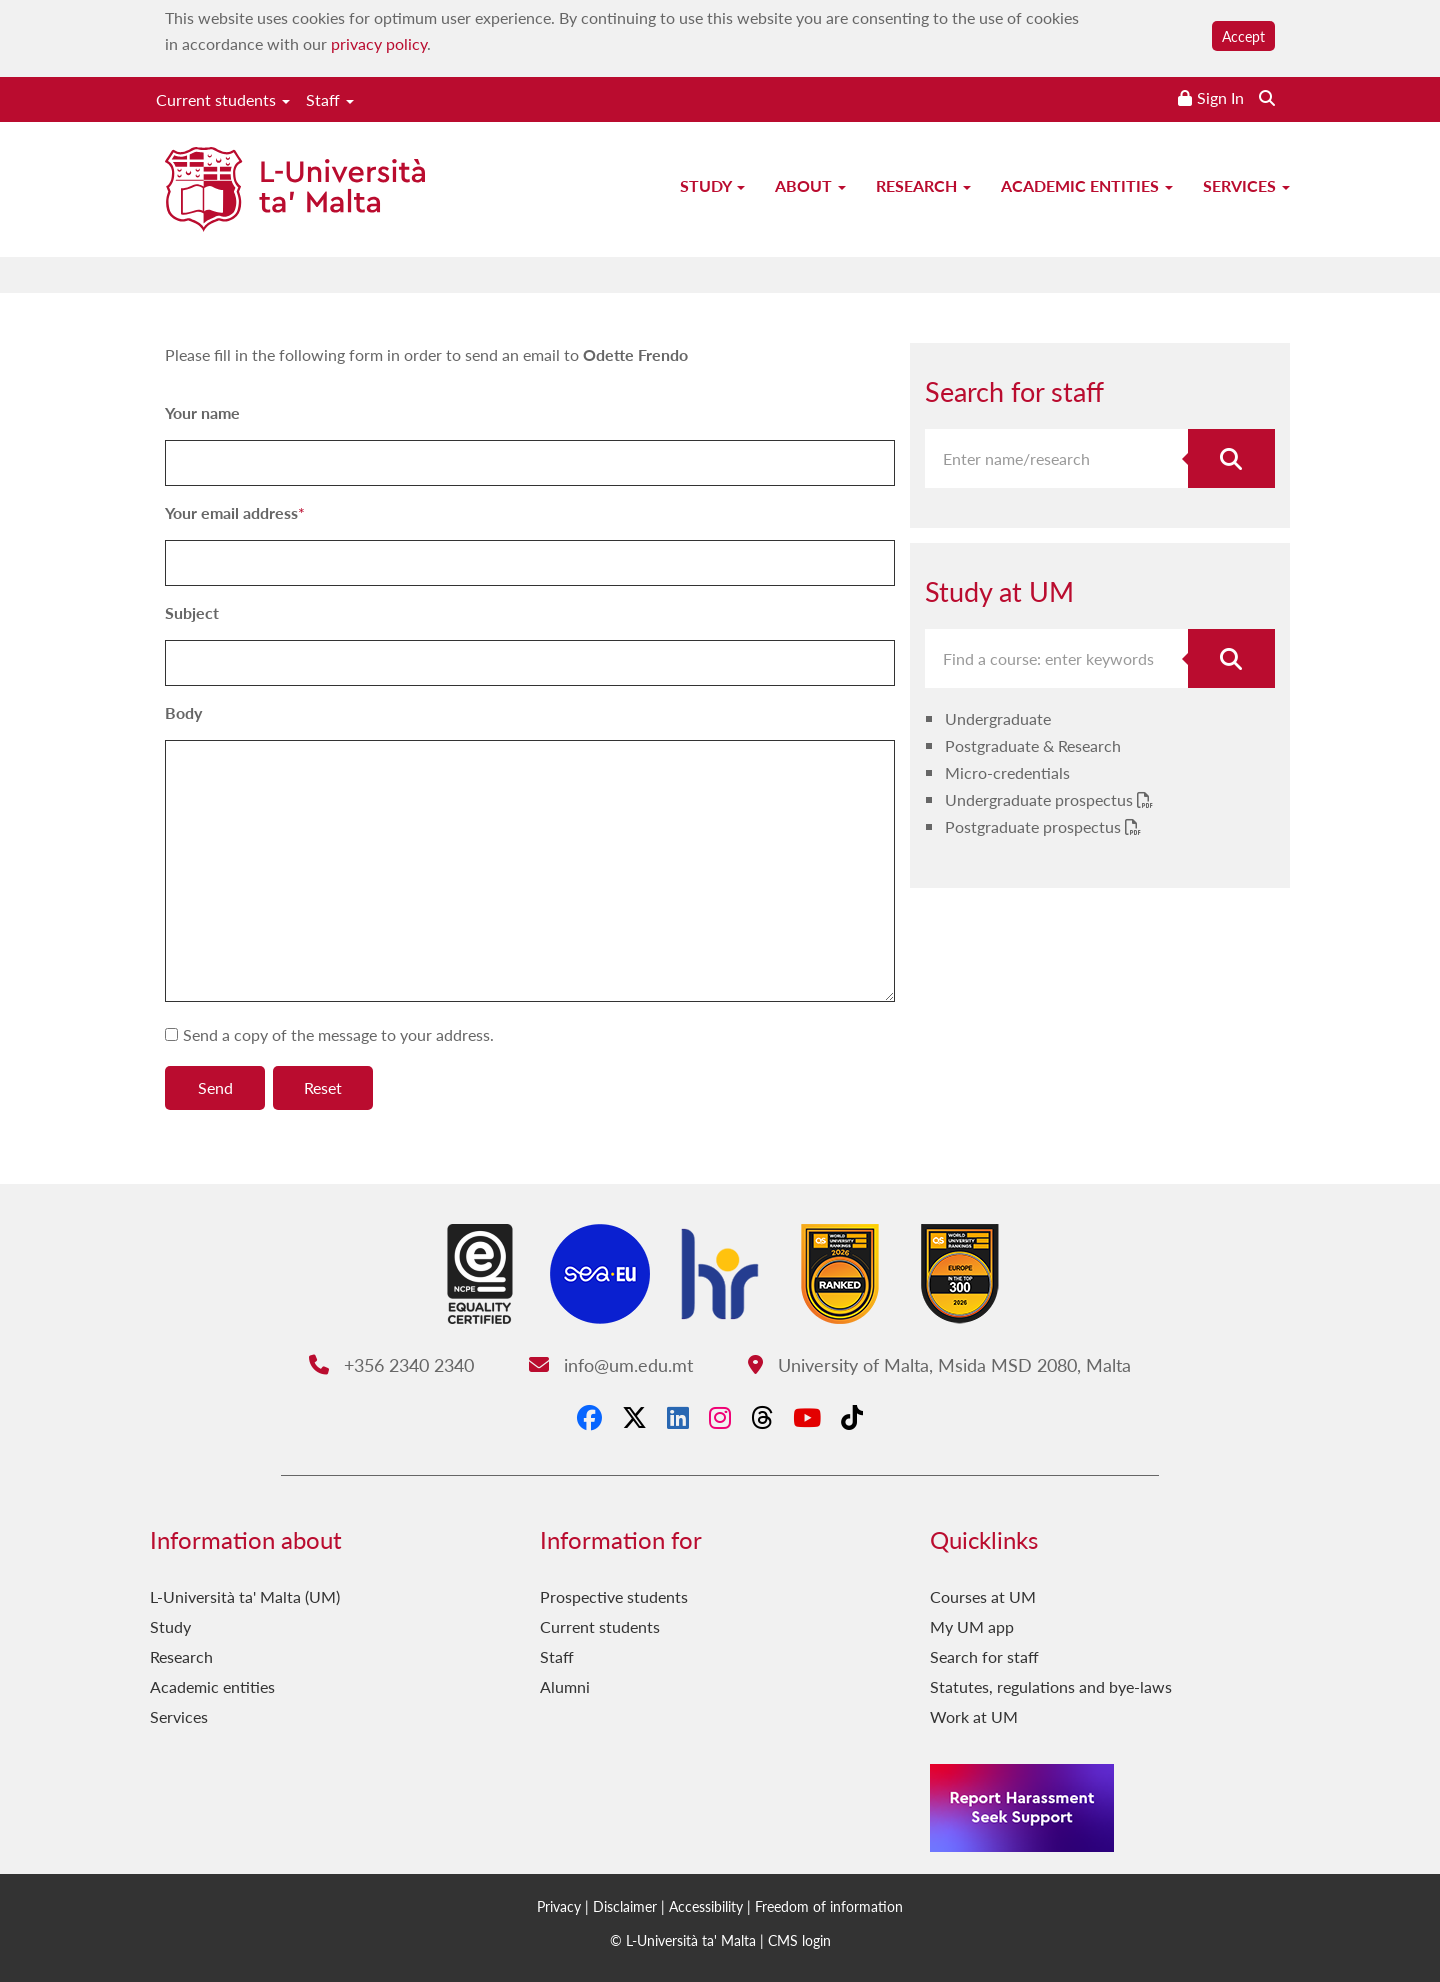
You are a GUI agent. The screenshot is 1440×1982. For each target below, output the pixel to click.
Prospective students (614, 1596)
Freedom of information (829, 1906)
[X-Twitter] (634, 1417)
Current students (223, 99)
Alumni (565, 1686)
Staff (330, 99)
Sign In (1220, 97)
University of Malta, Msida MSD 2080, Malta (939, 1364)
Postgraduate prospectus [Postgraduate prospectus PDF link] (1035, 826)
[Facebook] (589, 1417)
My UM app (972, 1626)
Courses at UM (983, 1596)
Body (183, 712)
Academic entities (1087, 185)
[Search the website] (1267, 97)
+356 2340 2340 (391, 1364)
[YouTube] (807, 1417)
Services (1246, 185)
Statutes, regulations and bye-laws (1051, 1686)
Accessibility (706, 1906)
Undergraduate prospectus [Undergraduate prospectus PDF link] (1041, 799)
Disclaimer (625, 1906)
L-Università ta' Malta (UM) (245, 1596)
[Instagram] (720, 1417)
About (810, 185)
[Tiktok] (852, 1417)
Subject (192, 612)
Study (712, 185)
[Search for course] (1232, 658)
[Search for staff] (1232, 458)
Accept (1243, 36)
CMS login (799, 1940)
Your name (202, 412)
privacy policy (379, 43)
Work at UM (974, 1716)
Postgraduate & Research (1033, 745)
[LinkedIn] (678, 1417)
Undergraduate (998, 718)
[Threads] (762, 1417)
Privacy (559, 1906)
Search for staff (984, 1656)
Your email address (231, 512)
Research (923, 185)
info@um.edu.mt (611, 1364)
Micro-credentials (1007, 772)
